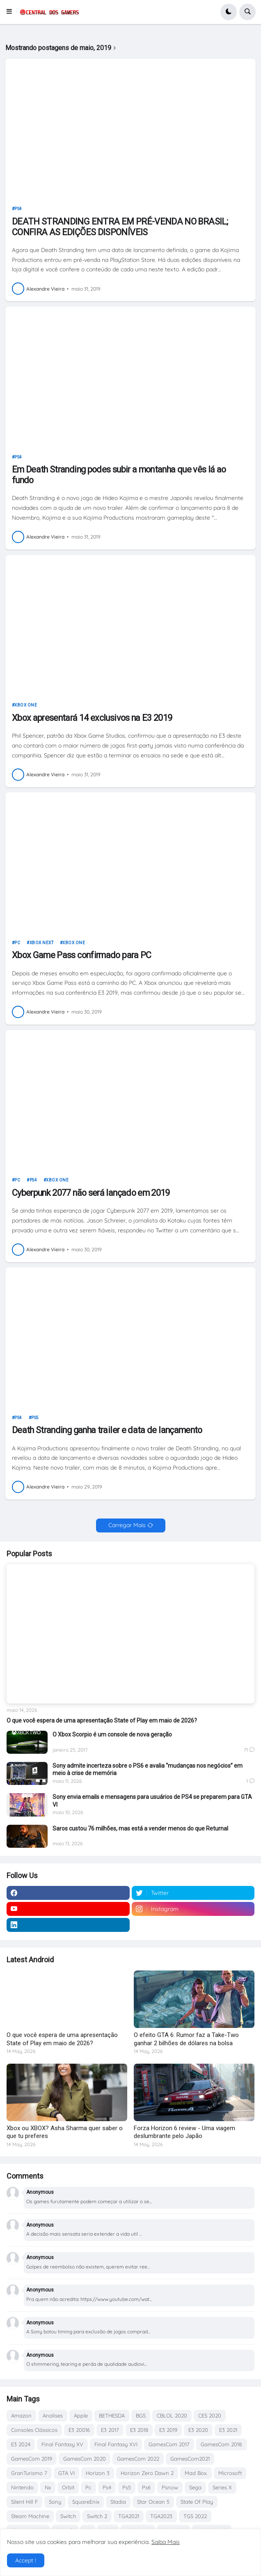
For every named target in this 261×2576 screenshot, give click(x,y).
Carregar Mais (127, 1525)
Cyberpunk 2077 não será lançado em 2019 (91, 1193)
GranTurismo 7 (29, 2473)
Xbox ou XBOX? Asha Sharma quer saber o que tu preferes (65, 2132)
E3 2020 (198, 2430)
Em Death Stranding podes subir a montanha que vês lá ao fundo (119, 474)
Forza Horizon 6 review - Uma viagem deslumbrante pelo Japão (184, 2132)
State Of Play (197, 2501)
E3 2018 (139, 2430)
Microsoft (230, 2473)
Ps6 (146, 2487)
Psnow (170, 2487)
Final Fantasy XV (62, 2444)
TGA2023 (161, 2516)
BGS (141, 2415)
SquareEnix (85, 2501)
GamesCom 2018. (222, 2444)
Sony (55, 2501)
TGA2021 (128, 2516)
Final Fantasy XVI (115, 2444)
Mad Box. (196, 2473)
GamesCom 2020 (84, 2458)
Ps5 (35, 1417)
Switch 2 (97, 2516)
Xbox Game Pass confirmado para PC (81, 955)
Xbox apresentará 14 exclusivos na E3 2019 (92, 718)
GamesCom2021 (190, 2458)
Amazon (21, 2415)
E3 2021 (228, 2430)
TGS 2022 (195, 2516)
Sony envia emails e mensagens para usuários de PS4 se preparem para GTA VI (152, 1801)
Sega (195, 2487)
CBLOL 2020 (172, 2415)
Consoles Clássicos (34, 2430)
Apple (81, 2415)
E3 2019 (168, 2430)
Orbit (68, 2487)
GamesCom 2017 (169, 2444)
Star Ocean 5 (153, 2501)
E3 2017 (110, 2430)
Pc (17, 942)
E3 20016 (79, 2430)
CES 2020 (209, 2415)
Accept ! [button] (25, 2560)
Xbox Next (42, 942)
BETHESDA (112, 2415)
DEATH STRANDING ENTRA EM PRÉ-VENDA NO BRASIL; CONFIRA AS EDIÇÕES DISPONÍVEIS (120, 226)
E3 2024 (20, 2444)
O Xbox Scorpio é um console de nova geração (112, 1734)
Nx (48, 2487)
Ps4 (18, 208)
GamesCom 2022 (138, 2458)
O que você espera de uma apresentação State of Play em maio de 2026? (102, 1720)
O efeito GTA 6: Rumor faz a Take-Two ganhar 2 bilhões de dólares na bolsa (186, 2039)
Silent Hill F (24, 2501)
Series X (222, 2487)
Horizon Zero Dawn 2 (147, 2473)
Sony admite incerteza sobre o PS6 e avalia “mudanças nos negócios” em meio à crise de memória (148, 1769)
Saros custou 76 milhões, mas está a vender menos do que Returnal (140, 1828)
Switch (68, 2516)
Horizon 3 (98, 2473)
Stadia (118, 2501)
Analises (53, 2415)
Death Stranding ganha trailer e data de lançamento (107, 1430)
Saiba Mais (165, 2542)
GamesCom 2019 (31, 2458)
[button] (11, 12)
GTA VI (66, 2473)
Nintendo (22, 2487)
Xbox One (25, 705)
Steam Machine (30, 2516)
